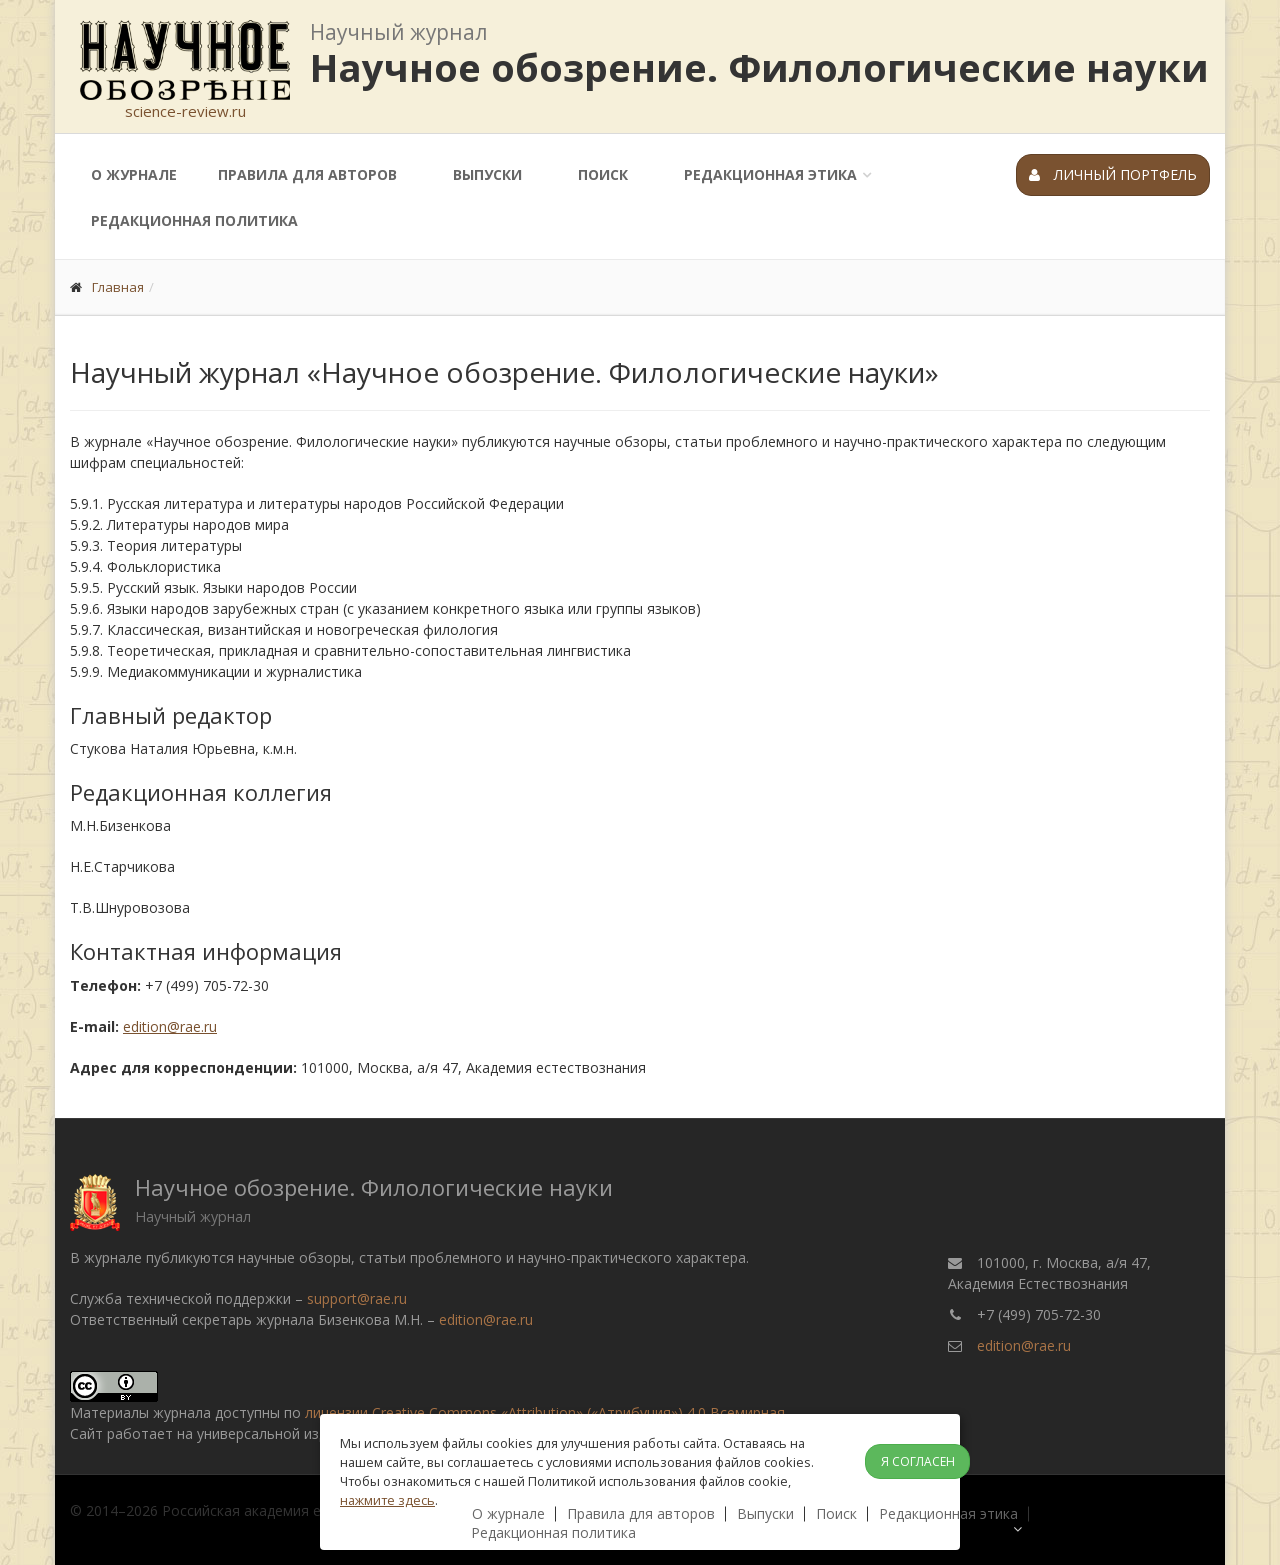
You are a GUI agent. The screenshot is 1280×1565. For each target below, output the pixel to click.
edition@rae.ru (170, 1026)
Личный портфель (1113, 174)
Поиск (603, 174)
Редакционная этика (770, 174)
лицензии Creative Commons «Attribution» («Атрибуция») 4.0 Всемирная (545, 1412)
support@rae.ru (357, 1298)
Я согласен (918, 1461)
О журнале (134, 174)
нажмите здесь (387, 1500)
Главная (118, 287)
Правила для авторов (307, 174)
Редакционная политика (194, 220)
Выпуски (487, 174)
